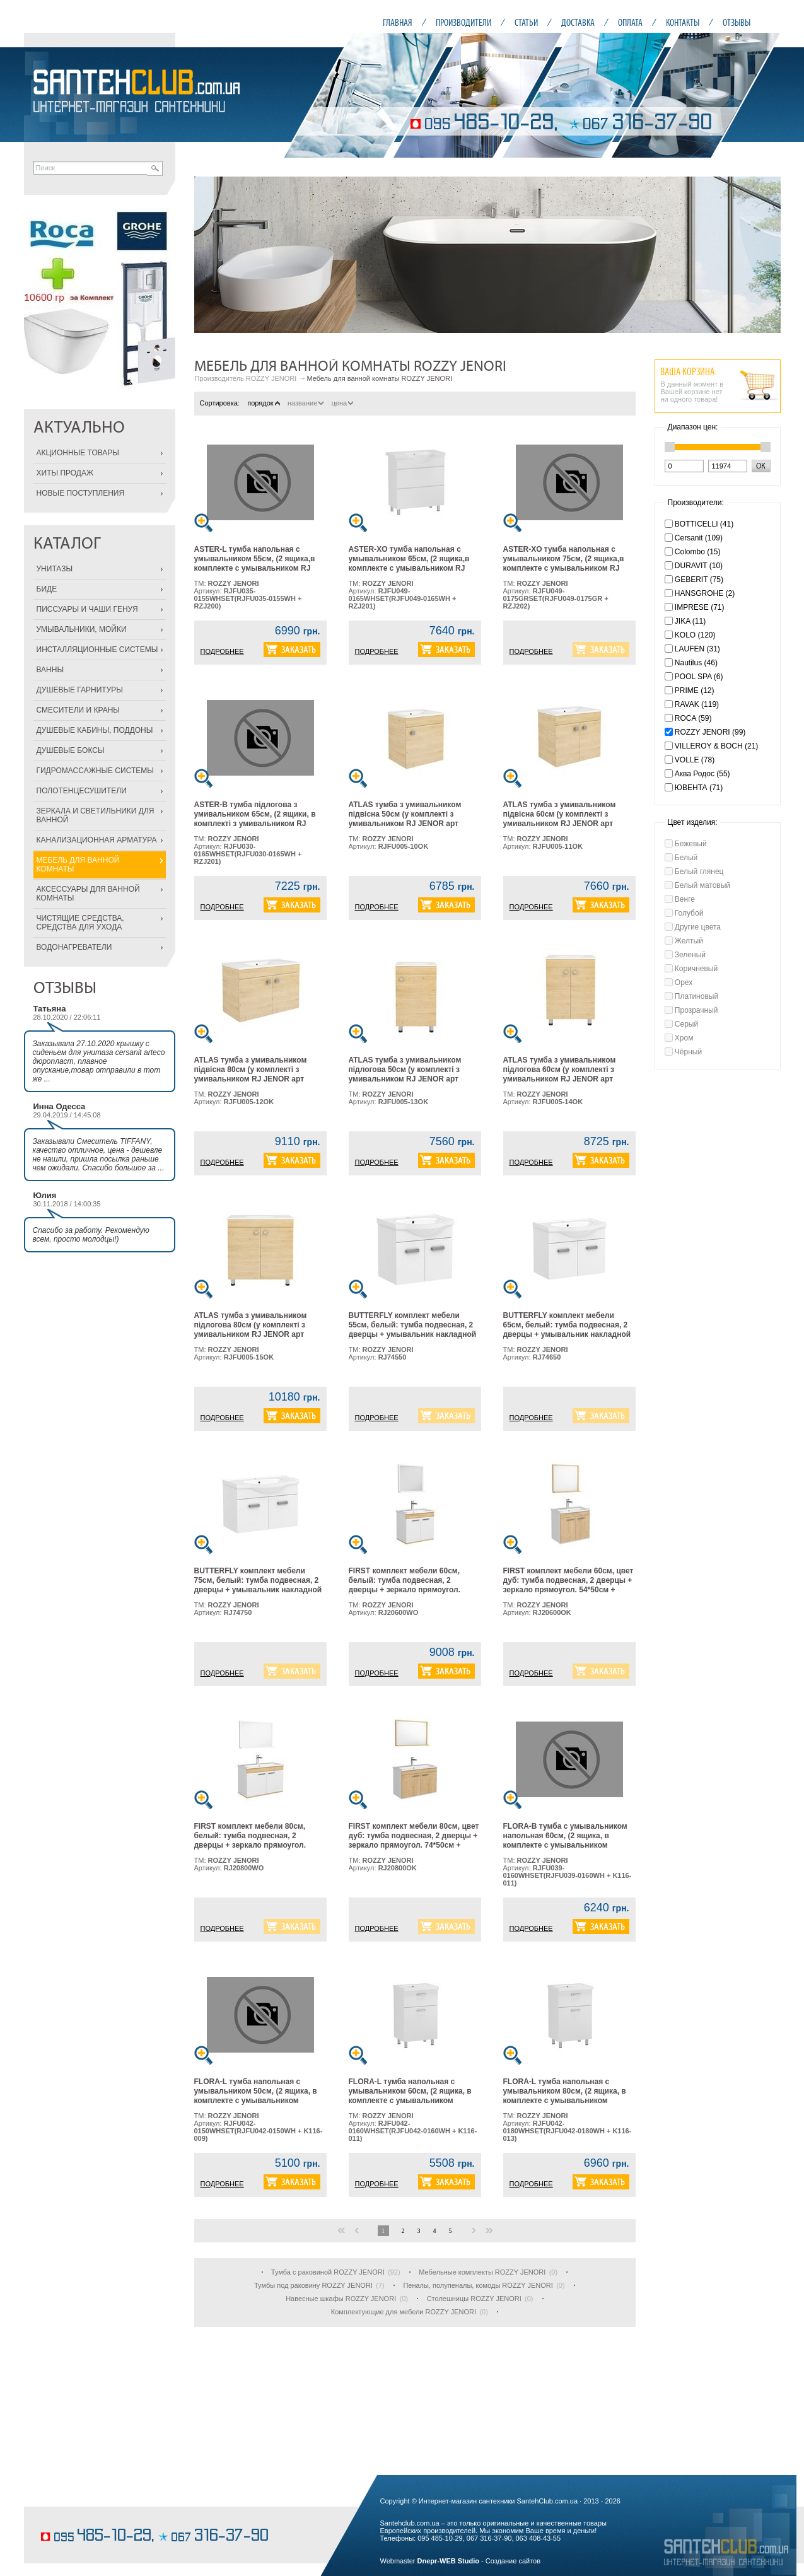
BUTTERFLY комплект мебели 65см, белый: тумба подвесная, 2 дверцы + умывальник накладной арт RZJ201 (567, 1329)
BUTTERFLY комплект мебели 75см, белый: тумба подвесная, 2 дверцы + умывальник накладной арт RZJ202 (258, 1585)
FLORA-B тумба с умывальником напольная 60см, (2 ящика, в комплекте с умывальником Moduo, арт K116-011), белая (565, 1840)
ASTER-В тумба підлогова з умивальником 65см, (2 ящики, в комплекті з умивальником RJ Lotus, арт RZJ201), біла (255, 818)
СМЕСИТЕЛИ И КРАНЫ (78, 710)
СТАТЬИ (526, 22)
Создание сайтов (513, 2561)
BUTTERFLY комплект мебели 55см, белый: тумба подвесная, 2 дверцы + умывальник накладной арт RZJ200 (413, 1329)
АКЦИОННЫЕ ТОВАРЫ (78, 452)
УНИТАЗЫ (55, 568)
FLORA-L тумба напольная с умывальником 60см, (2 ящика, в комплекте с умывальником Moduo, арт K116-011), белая (410, 2095)
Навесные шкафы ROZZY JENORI (341, 2298)
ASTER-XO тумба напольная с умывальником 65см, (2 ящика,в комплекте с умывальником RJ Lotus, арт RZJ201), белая (409, 563)
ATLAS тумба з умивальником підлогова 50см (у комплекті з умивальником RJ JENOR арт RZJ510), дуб (405, 1074)
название (305, 403)
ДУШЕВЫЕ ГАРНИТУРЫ (80, 689)
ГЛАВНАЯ (397, 22)
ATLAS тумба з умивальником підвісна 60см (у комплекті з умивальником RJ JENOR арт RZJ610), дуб (559, 818)
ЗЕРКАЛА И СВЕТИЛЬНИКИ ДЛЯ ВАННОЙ (95, 815)
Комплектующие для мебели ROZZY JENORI (403, 2312)
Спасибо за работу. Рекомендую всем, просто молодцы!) (91, 1235)
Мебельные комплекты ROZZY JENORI (482, 2272)
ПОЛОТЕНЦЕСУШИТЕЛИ (82, 790)
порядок (263, 403)
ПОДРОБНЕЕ (222, 651)
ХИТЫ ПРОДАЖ (65, 473)
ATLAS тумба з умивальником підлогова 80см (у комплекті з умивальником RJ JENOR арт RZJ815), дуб (250, 1329)
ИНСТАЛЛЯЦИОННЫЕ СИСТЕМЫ (97, 649)
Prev (211, 255)
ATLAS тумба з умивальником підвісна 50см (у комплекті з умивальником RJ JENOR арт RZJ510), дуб (405, 818)
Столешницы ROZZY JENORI (474, 2298)
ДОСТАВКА (578, 22)
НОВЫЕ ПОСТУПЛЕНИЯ (81, 493)
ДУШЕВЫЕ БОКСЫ (71, 750)
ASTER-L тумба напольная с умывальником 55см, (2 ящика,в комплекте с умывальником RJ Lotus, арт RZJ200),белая (254, 563)
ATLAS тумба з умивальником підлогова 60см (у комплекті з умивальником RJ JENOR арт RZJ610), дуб (559, 1074)
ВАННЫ (50, 669)
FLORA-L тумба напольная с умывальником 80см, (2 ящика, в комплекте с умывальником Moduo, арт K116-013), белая (564, 2095)
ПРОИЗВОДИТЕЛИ (463, 22)
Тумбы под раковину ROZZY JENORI (313, 2285)
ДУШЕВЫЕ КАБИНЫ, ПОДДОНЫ (95, 730)
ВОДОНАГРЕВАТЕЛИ (74, 947)
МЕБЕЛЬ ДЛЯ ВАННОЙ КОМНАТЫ (78, 864)
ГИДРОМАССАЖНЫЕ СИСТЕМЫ (95, 770)
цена (343, 403)
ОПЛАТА (630, 22)
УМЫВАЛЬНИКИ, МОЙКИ (82, 629)
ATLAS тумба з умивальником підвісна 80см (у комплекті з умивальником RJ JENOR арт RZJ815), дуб (250, 1074)
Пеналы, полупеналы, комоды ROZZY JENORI (477, 2285)
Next (764, 255)
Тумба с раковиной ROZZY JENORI (328, 2272)
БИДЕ (47, 589)
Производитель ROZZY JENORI (246, 378)
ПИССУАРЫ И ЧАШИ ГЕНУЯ (87, 609)
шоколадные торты (71, 2517)
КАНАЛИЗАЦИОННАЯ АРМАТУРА (97, 840)
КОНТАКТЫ (682, 22)
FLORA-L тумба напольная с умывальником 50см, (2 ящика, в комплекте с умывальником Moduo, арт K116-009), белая (255, 2095)
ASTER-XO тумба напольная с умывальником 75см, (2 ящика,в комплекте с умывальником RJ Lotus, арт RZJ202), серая (563, 563)
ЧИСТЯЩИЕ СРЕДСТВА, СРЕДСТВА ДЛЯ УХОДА (80, 922)
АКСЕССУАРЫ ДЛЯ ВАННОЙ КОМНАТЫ (88, 893)
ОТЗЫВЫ (736, 22)
